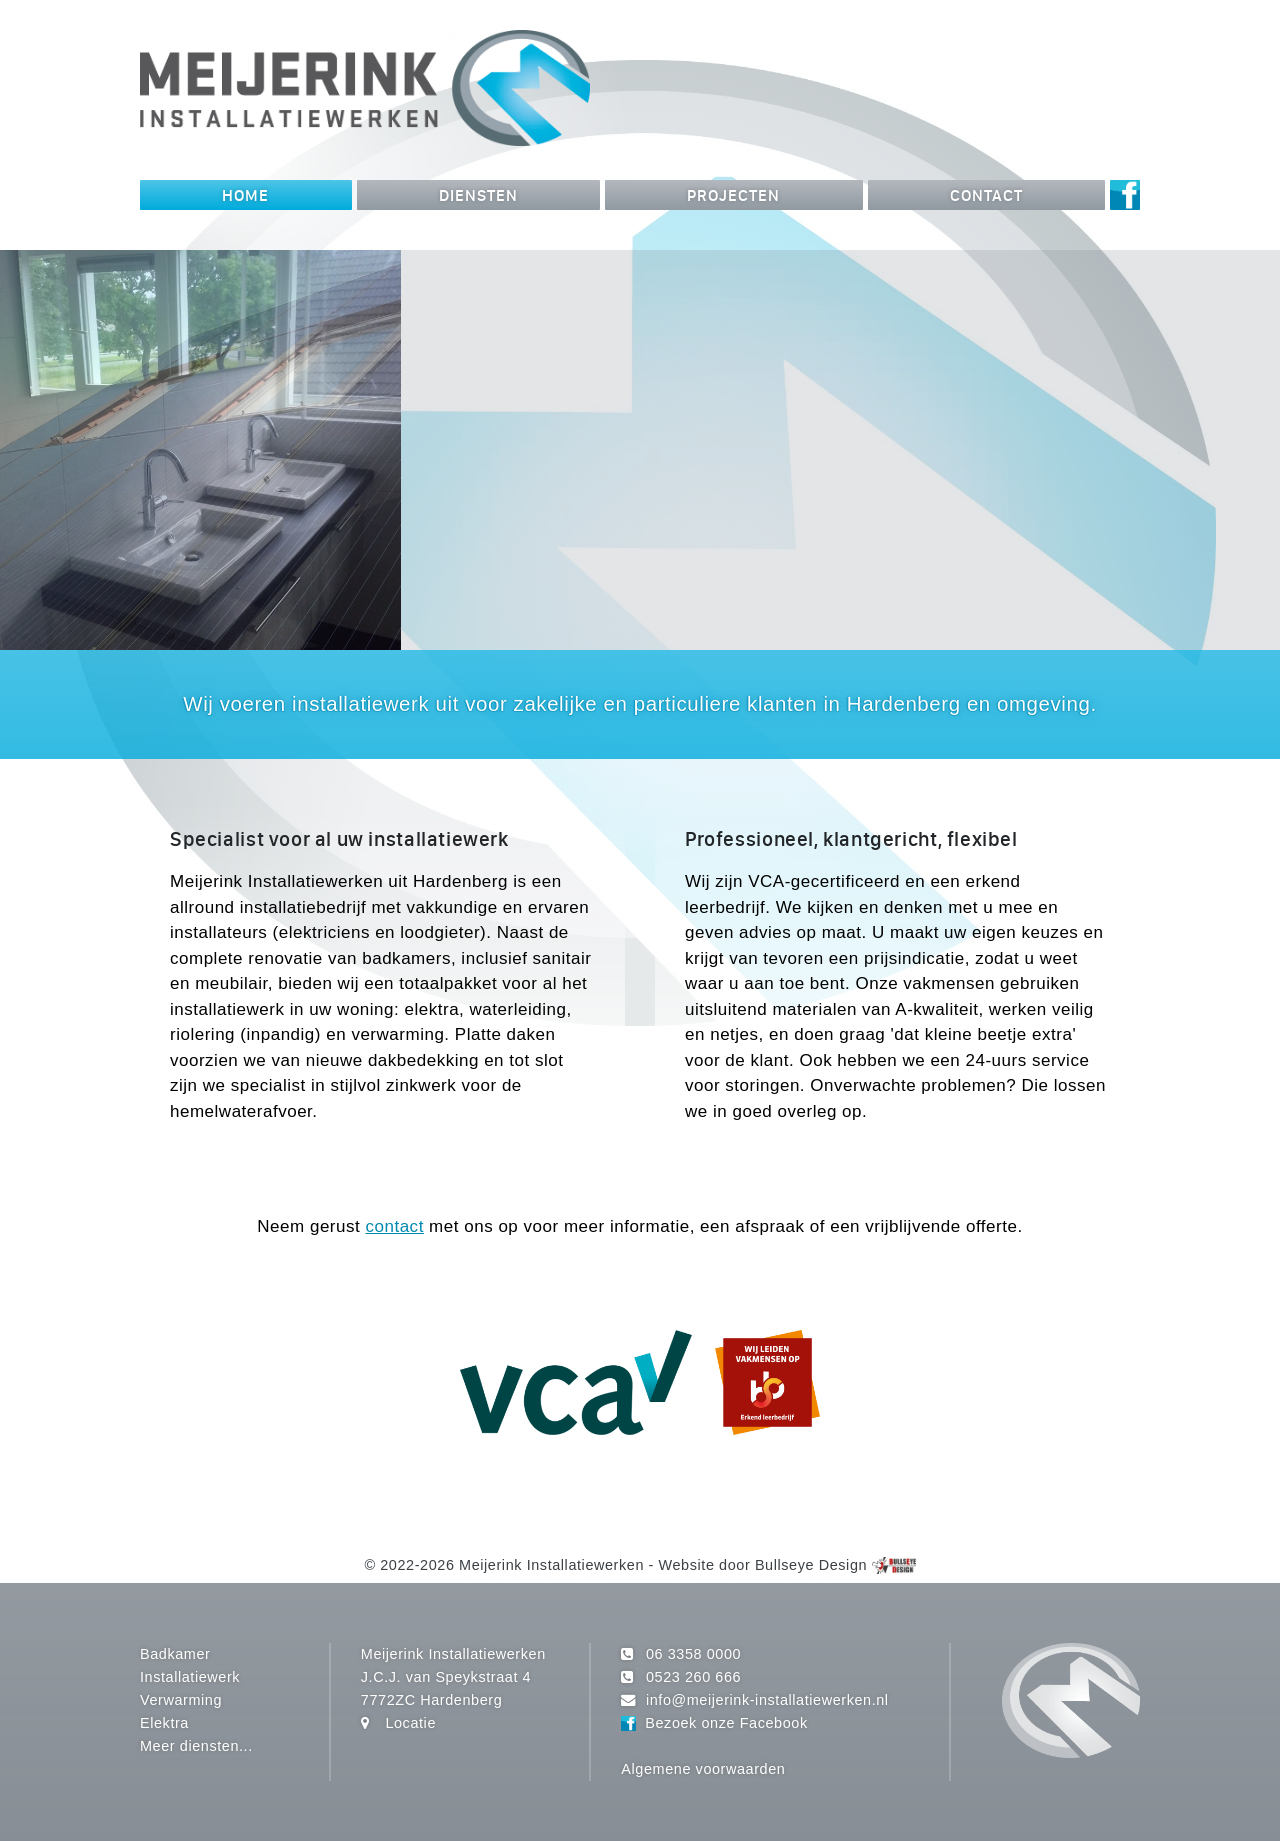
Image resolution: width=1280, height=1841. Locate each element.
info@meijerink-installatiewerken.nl (767, 1700)
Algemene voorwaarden (703, 1769)
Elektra (164, 1723)
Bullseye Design (811, 1565)
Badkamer (175, 1654)
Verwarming (181, 1700)
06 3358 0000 (693, 1654)
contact (394, 1226)
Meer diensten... (196, 1746)
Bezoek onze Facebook (726, 1723)
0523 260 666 (693, 1677)
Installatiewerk (190, 1677)
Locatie (410, 1723)
